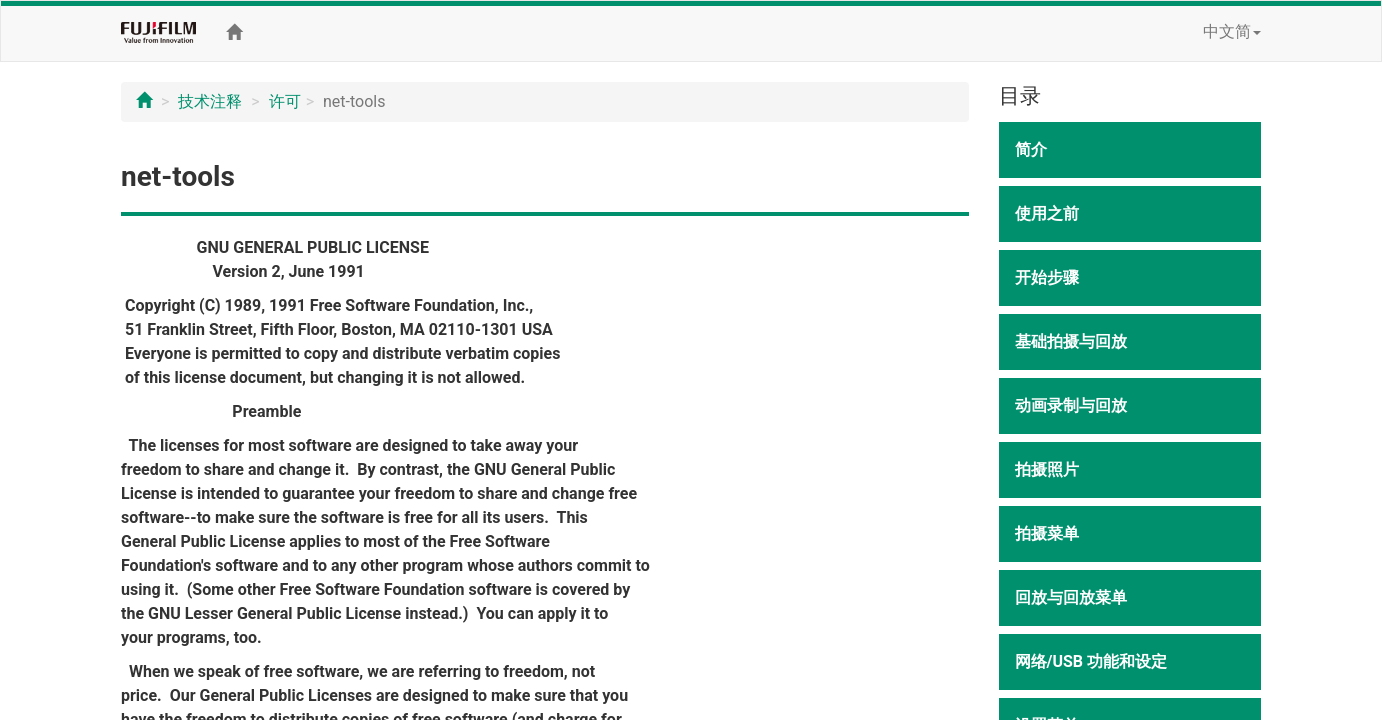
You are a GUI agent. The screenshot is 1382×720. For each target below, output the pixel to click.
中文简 (1232, 31)
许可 (285, 101)
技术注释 (210, 101)
